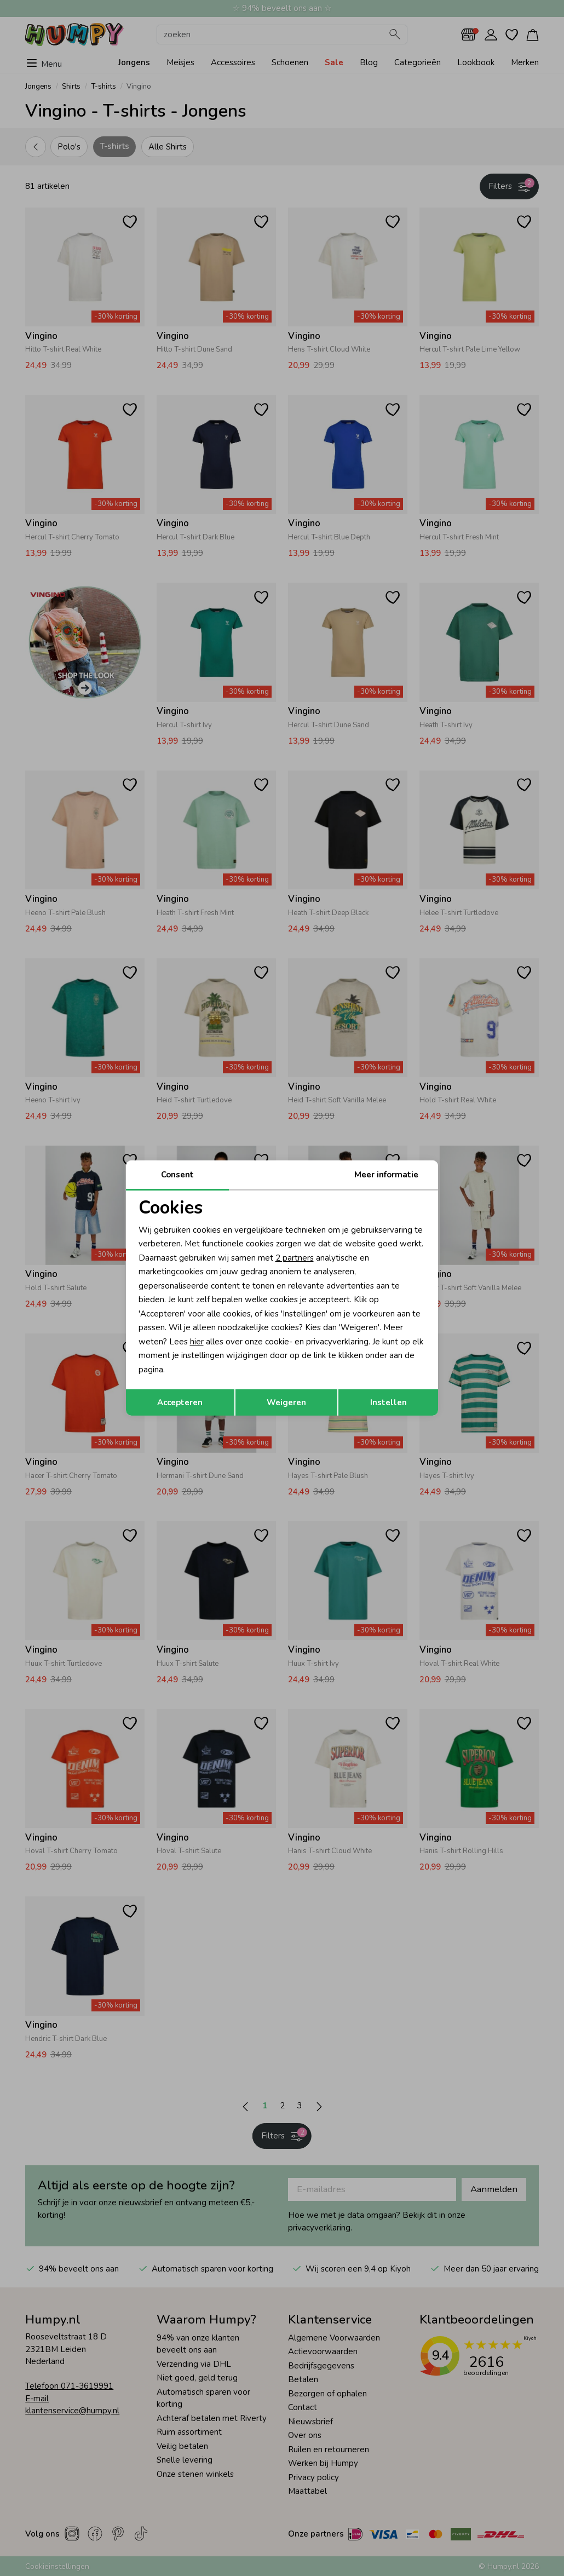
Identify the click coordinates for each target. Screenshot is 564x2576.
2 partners (294, 1257)
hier (197, 1341)
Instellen (388, 1402)
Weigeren (286, 1402)
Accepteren (180, 1402)
